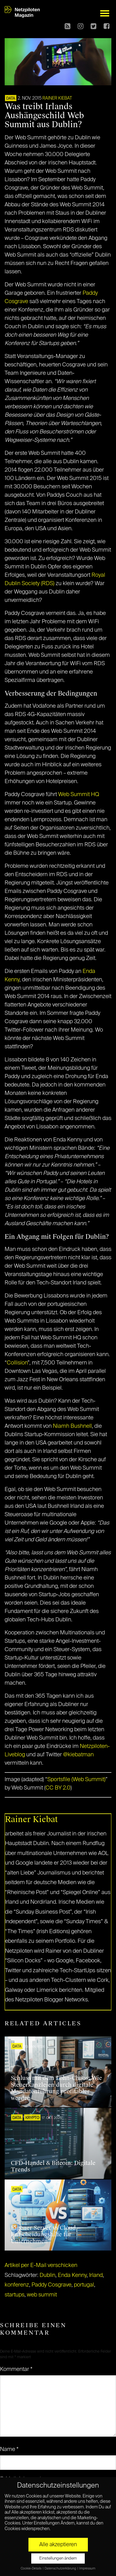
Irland (96, 2275)
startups (14, 2295)
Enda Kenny (72, 2275)
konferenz (17, 2285)
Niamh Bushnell (72, 1426)
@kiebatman (78, 1755)
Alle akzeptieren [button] (58, 2544)
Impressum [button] (87, 2568)
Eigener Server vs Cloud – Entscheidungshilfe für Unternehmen (45, 2234)
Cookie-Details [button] (31, 2568)
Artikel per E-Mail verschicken (41, 2265)
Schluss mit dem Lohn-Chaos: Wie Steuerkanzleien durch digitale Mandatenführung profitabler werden (56, 2088)
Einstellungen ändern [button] (58, 2558)
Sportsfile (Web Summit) (76, 1779)
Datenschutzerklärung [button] (61, 2568)
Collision (17, 1363)
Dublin (47, 2275)
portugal (84, 2285)
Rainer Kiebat (57, 98)
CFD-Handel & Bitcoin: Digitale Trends (53, 2166)
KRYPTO (32, 2118)
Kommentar (16, 2369)
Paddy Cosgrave (51, 2285)
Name (9, 2449)
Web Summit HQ (78, 794)
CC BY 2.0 (58, 1788)
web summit (42, 2295)
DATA (10, 99)
